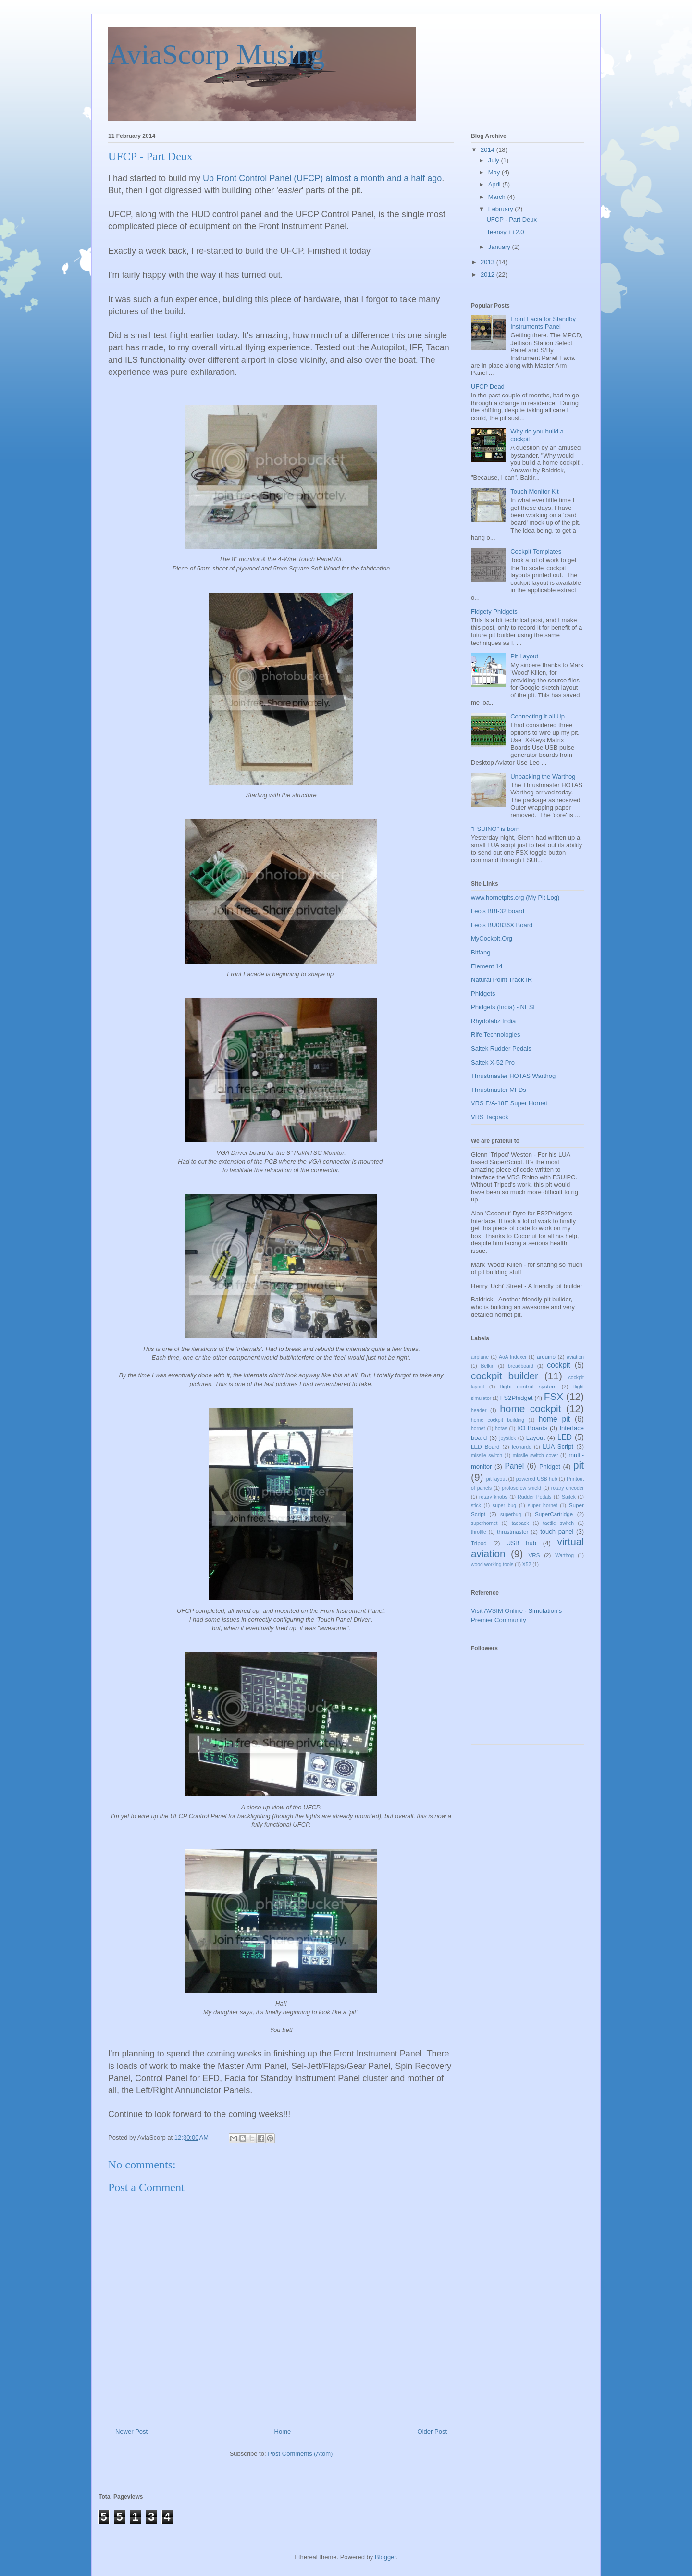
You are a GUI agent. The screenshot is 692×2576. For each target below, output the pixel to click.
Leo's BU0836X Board (501, 925)
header (478, 1410)
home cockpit (530, 1408)
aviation (575, 1357)
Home (282, 2431)
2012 (488, 274)
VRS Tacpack (489, 1117)
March (497, 196)
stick (476, 1505)
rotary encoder (567, 1488)
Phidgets (483, 993)
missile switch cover (535, 1455)
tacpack (520, 1523)
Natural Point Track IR (501, 979)
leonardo (521, 1446)
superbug (510, 1514)
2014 (488, 149)
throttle (478, 1532)
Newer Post (131, 2431)
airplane (480, 1357)
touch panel (556, 1531)
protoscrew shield (521, 1488)
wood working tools (492, 1564)
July (494, 160)
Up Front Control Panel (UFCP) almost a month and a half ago (322, 178)
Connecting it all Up (537, 716)
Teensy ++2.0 (505, 231)
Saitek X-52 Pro (493, 1062)
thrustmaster (512, 1531)
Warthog (564, 1555)
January (500, 246)
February (501, 208)
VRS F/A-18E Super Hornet (509, 1103)
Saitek (569, 1496)
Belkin (487, 1366)
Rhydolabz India (493, 1021)
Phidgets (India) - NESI (503, 1007)
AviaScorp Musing (216, 54)
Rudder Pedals (534, 1496)
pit (578, 1465)
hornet (478, 1428)
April (495, 184)
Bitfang (480, 952)
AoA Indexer (513, 1357)
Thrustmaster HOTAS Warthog (513, 1075)
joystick (507, 1438)
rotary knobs (493, 1496)
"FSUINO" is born (495, 828)
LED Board (485, 1446)
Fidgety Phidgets (494, 611)
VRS (534, 1555)
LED (564, 1437)
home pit (554, 1419)
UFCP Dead (488, 386)
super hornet (542, 1505)
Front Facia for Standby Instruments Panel (543, 322)
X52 (526, 1564)
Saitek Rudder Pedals (501, 1048)
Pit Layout (524, 656)
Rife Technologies (495, 1034)
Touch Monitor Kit (534, 491)
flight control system (528, 1386)
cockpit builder (504, 1375)
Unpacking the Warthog (542, 776)
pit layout (496, 1479)
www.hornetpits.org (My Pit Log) (515, 897)
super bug (504, 1505)
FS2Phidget (516, 1397)
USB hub (521, 1543)
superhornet (484, 1523)
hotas (501, 1428)
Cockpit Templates (535, 551)
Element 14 (487, 966)
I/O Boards (532, 1428)
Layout (535, 1437)
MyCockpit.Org (491, 938)
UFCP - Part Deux (511, 219)
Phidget (549, 1466)
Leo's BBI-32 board (497, 911)
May (495, 172)
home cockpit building (497, 1420)
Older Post (432, 2431)
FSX (553, 1396)
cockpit (558, 1365)
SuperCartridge (554, 1514)
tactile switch (558, 1523)
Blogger (385, 2557)
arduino (546, 1356)
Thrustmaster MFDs (498, 1089)
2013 (488, 262)
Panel (514, 1466)
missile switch (486, 1455)
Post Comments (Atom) (300, 2453)
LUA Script (558, 1446)
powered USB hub (536, 1479)
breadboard (520, 1366)
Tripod (479, 1543)
